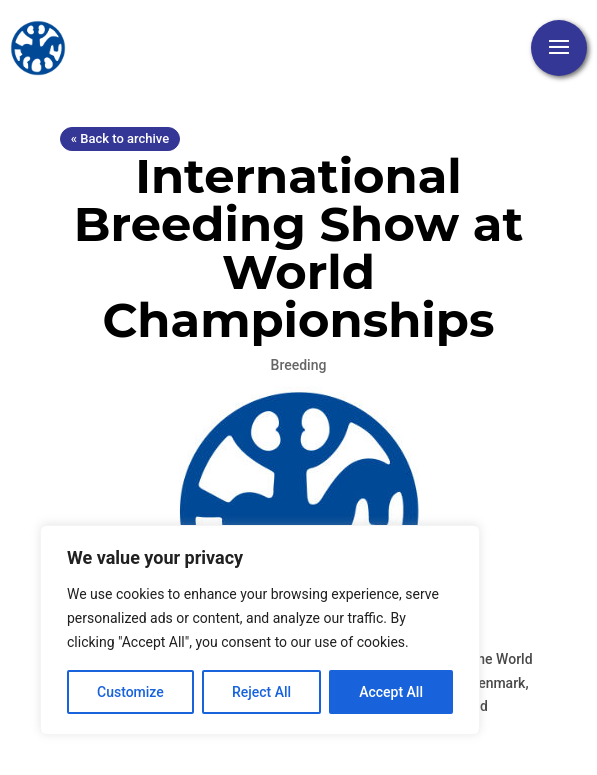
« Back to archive (120, 138)
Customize (130, 692)
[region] (260, 630)
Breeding (299, 365)
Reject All (261, 692)
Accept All (391, 692)
